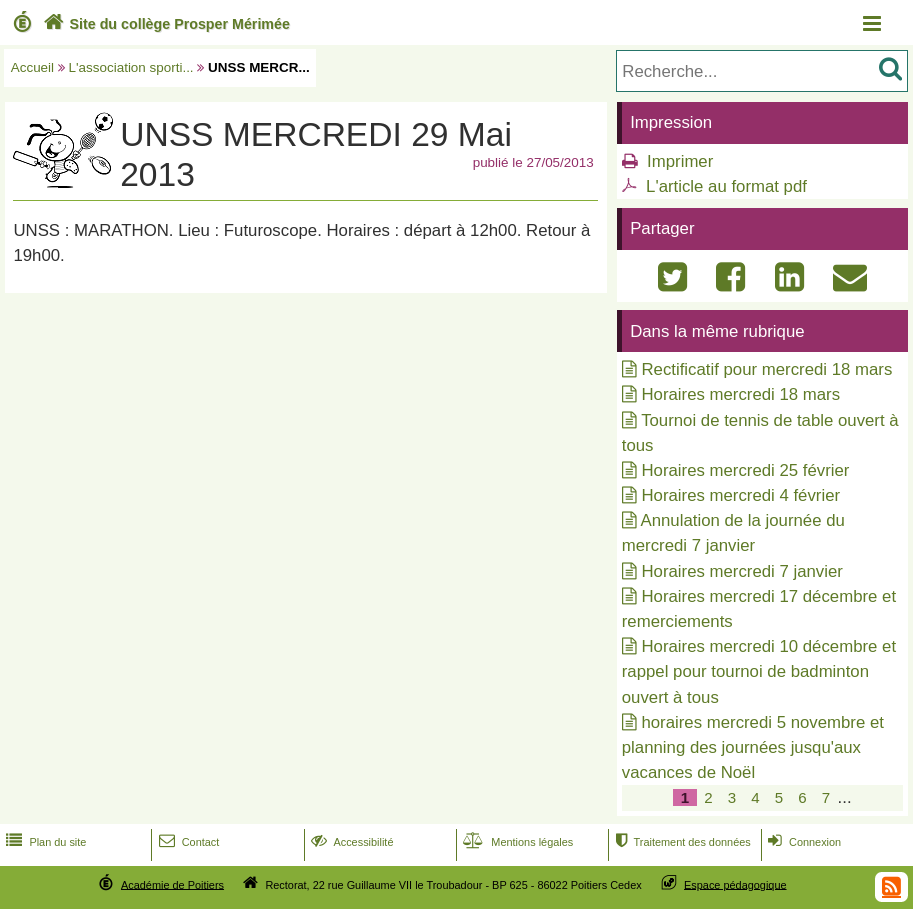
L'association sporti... (131, 67)
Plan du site (44, 842)
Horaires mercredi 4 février (740, 495)
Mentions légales (516, 842)
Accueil (32, 67)
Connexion (802, 842)
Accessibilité (350, 842)
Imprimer (680, 161)
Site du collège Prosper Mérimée (164, 24)
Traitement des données (680, 842)
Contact (187, 842)
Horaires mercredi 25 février (745, 470)
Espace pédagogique (735, 884)
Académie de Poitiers (172, 884)
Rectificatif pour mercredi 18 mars (766, 369)
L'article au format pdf (726, 186)
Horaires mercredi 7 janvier (741, 571)
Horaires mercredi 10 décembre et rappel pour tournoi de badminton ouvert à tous (759, 671)
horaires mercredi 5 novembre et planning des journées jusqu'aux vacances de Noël (753, 747)
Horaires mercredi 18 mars (740, 394)
